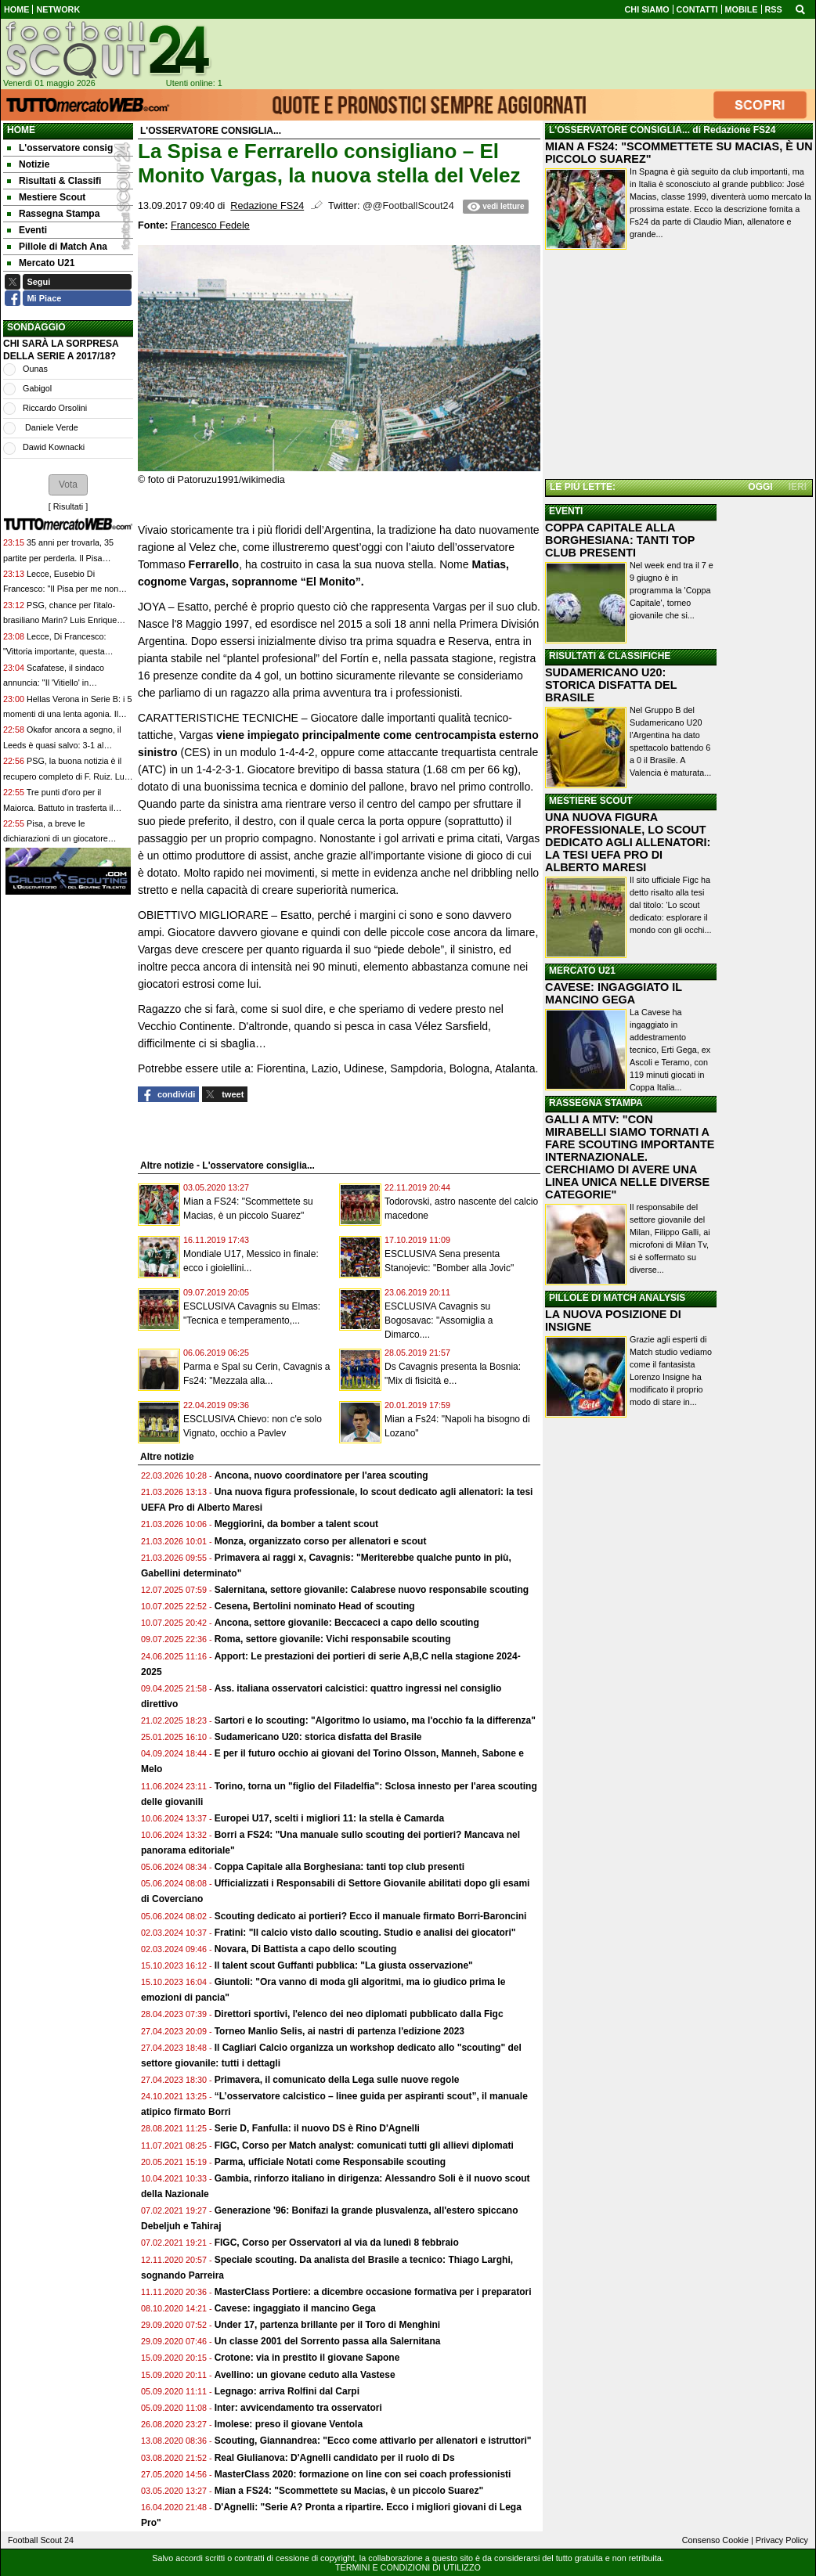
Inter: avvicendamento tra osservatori (298, 2407)
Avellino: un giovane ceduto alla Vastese (305, 2374)
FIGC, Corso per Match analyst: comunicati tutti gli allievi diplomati (365, 2145)
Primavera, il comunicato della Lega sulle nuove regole (337, 2079)
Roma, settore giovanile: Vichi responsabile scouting (333, 1639)
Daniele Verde (50, 427)
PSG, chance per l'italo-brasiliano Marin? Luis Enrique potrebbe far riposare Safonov (60, 620)
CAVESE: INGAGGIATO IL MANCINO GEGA (613, 993)
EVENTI (566, 511)
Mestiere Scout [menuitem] (46, 197)
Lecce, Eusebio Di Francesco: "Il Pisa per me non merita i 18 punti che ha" (60, 589)
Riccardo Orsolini (55, 408)
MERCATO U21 (582, 970)
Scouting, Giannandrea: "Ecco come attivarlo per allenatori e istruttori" (373, 2440)
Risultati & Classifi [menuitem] (54, 180)
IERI (798, 486)
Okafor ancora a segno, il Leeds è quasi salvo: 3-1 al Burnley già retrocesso (62, 745)
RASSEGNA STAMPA (596, 1102)
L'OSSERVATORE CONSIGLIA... (619, 129)
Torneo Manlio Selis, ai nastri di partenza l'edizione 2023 (339, 2031)
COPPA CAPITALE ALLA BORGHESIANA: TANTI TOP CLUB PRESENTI (620, 540)
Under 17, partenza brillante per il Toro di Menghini (327, 2324)
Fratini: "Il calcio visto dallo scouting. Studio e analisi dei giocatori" (365, 1932)
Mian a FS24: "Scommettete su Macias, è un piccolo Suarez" (349, 2490)
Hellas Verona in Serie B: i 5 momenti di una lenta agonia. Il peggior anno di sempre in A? (67, 714)
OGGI (760, 486)
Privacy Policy (782, 2540)
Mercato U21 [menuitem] (40, 263)
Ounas (35, 368)
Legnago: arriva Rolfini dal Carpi (287, 2391)
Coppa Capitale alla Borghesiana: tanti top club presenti (339, 1866)
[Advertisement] (679, 367)
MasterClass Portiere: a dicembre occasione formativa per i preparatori (373, 2291)
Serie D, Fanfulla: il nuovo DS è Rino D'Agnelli (317, 2128)
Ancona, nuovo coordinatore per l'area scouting (321, 1475)
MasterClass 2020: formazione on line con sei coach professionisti (363, 2474)
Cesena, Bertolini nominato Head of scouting (315, 1606)
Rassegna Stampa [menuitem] (53, 213)
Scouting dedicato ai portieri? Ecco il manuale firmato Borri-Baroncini (371, 1916)
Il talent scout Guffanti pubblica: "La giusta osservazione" (344, 1965)
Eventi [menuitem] (27, 230)
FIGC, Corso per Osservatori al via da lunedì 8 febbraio (337, 2242)
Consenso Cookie (715, 2540)
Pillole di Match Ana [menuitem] (57, 246)
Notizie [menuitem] (28, 164)
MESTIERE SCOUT (591, 800)
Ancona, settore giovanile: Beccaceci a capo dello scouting (347, 1622)
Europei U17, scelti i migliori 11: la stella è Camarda (329, 1818)
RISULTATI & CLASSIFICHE (609, 655)
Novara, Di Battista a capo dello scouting (306, 1949)
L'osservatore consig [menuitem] (60, 147)
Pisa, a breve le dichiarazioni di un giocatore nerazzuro (55, 839)
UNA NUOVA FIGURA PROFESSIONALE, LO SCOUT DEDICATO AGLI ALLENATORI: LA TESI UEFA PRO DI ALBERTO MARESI (627, 842)
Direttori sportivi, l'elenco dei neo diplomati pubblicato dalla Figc (359, 2014)
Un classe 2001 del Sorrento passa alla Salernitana (328, 2341)
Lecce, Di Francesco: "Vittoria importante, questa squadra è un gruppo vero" (54, 652)
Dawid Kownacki (54, 447)
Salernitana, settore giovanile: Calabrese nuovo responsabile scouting (372, 1589)
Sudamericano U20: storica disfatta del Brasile (318, 1736)
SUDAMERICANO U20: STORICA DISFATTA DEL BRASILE (611, 685)
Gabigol (37, 388)
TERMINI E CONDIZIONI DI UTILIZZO (408, 2567)
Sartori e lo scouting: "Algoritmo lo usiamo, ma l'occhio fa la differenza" (375, 1720)
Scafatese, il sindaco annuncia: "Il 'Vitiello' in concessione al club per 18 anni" (64, 683)
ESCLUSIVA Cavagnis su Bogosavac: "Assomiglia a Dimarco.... (439, 1320)
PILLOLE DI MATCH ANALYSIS (617, 1297)
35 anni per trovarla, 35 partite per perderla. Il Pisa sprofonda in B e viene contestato (65, 558)
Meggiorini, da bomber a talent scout (296, 1524)
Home (21, 129)
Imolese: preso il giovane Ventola (289, 2424)
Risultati (68, 506)
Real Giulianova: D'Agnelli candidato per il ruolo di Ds (335, 2457)
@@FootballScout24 (408, 205)
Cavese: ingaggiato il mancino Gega (295, 2308)
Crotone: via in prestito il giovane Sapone (307, 2357)
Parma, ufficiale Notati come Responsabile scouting (330, 2161)
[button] (68, 484)
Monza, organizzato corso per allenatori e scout (321, 1541)
